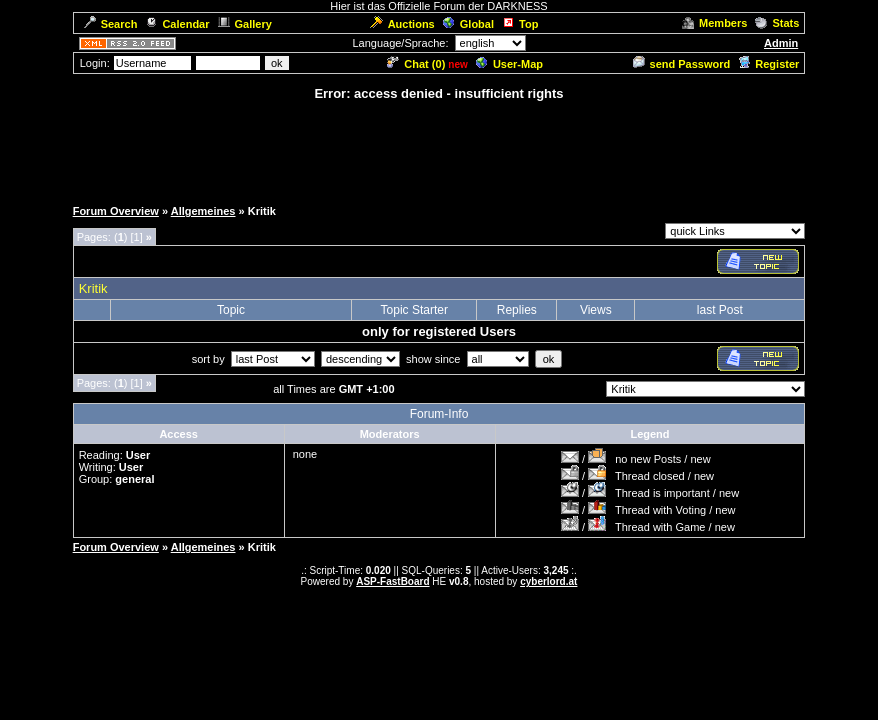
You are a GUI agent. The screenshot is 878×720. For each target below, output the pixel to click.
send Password (682, 64)
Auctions (402, 24)
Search (111, 24)
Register (768, 64)
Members (714, 23)
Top (520, 24)
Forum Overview (116, 211)
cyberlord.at (548, 581)
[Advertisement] (439, 148)
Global (468, 24)
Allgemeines (203, 211)
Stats (777, 23)
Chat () (416, 64)
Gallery (245, 24)
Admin (781, 43)
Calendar (177, 24)
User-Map (509, 64)
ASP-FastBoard (392, 581)
